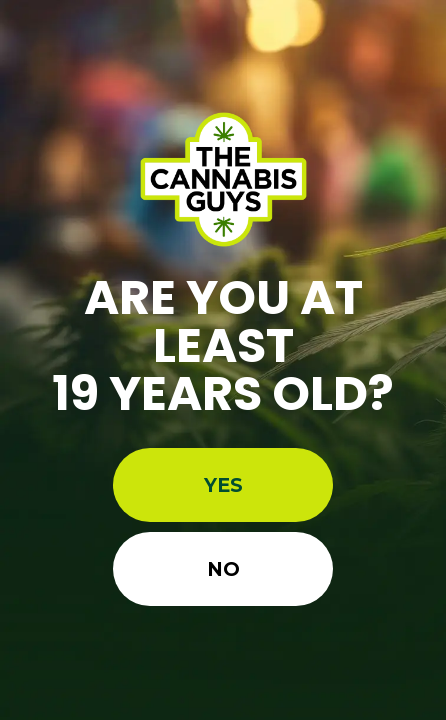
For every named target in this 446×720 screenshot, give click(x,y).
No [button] (223, 569)
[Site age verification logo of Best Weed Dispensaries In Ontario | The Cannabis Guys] (223, 179)
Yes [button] (223, 485)
